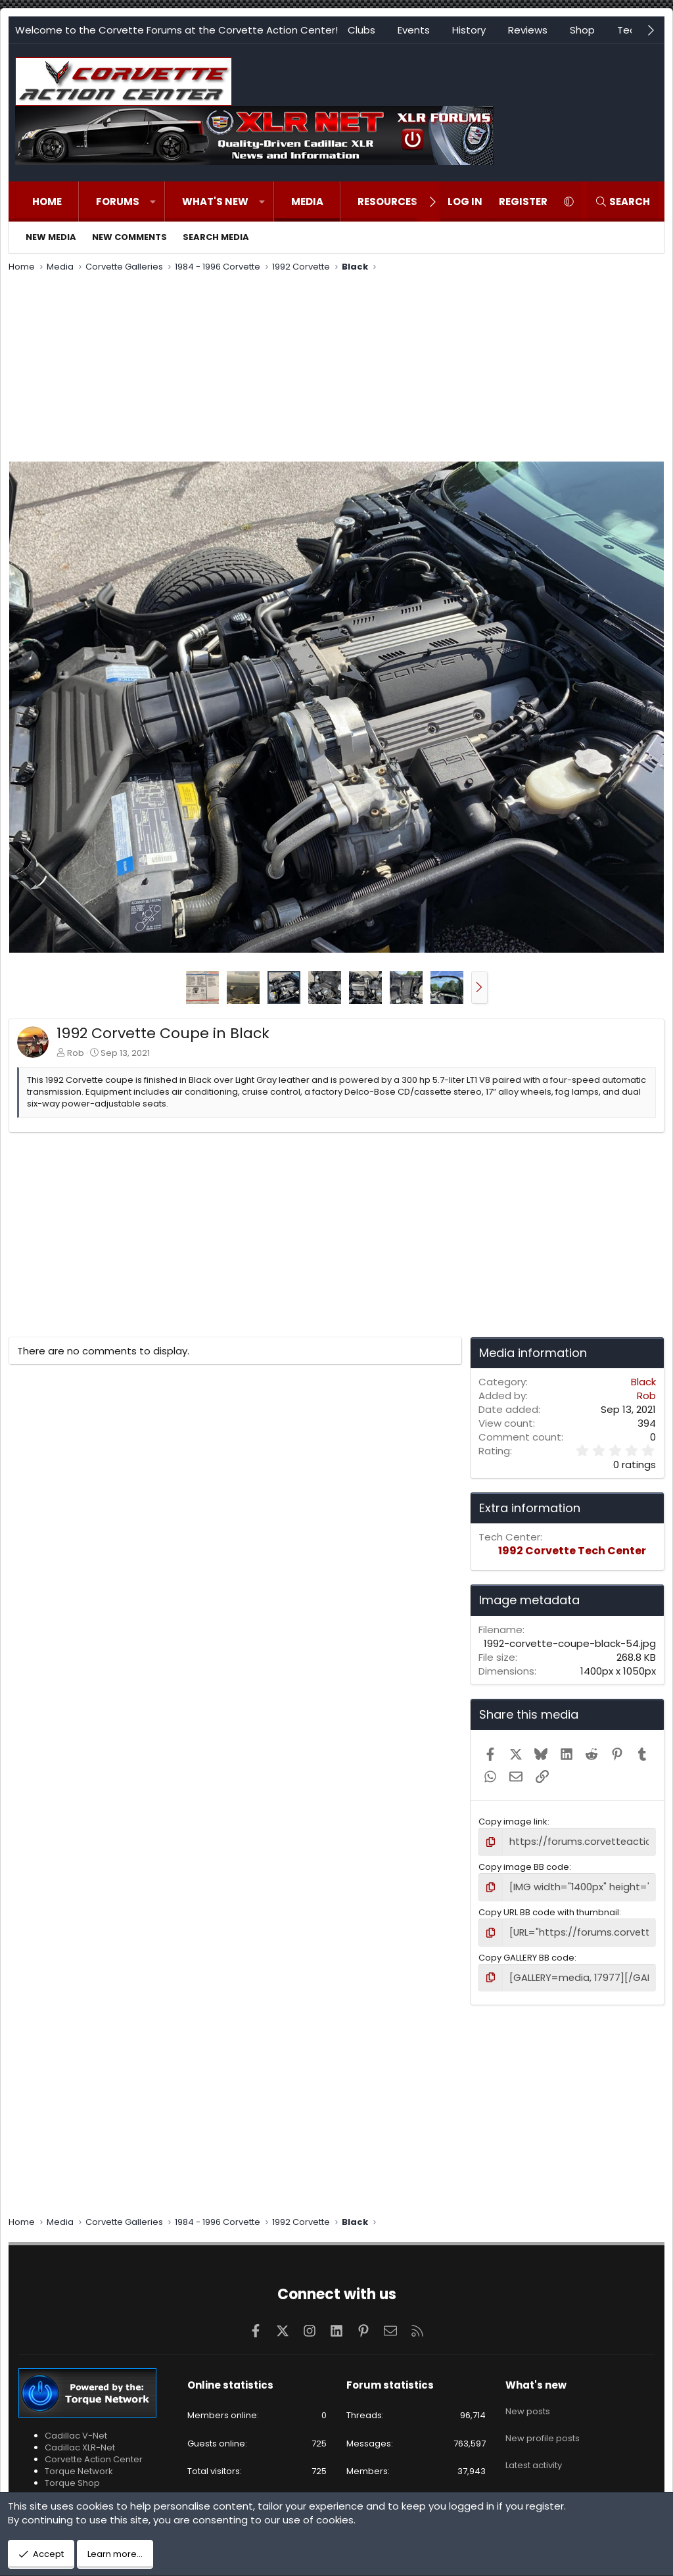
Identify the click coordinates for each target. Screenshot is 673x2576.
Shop (582, 30)
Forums (117, 201)
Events (414, 30)
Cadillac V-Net (76, 2429)
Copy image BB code (523, 1865)
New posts (527, 2402)
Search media (216, 237)
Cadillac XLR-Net (80, 2441)
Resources (387, 201)
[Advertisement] (336, 369)
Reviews (527, 30)
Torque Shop (72, 2477)
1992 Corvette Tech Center (572, 1550)
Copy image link (512, 1821)
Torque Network (79, 2465)
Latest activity (533, 2449)
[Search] (622, 201)
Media (307, 201)
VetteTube (67, 2489)
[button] (152, 201)
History (469, 30)
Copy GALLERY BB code (526, 1952)
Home (47, 201)
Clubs (361, 30)
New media (51, 237)
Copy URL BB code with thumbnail (548, 1909)
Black (643, 1382)
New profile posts (542, 2425)
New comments (129, 237)
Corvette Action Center (94, 2452)
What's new (215, 201)
